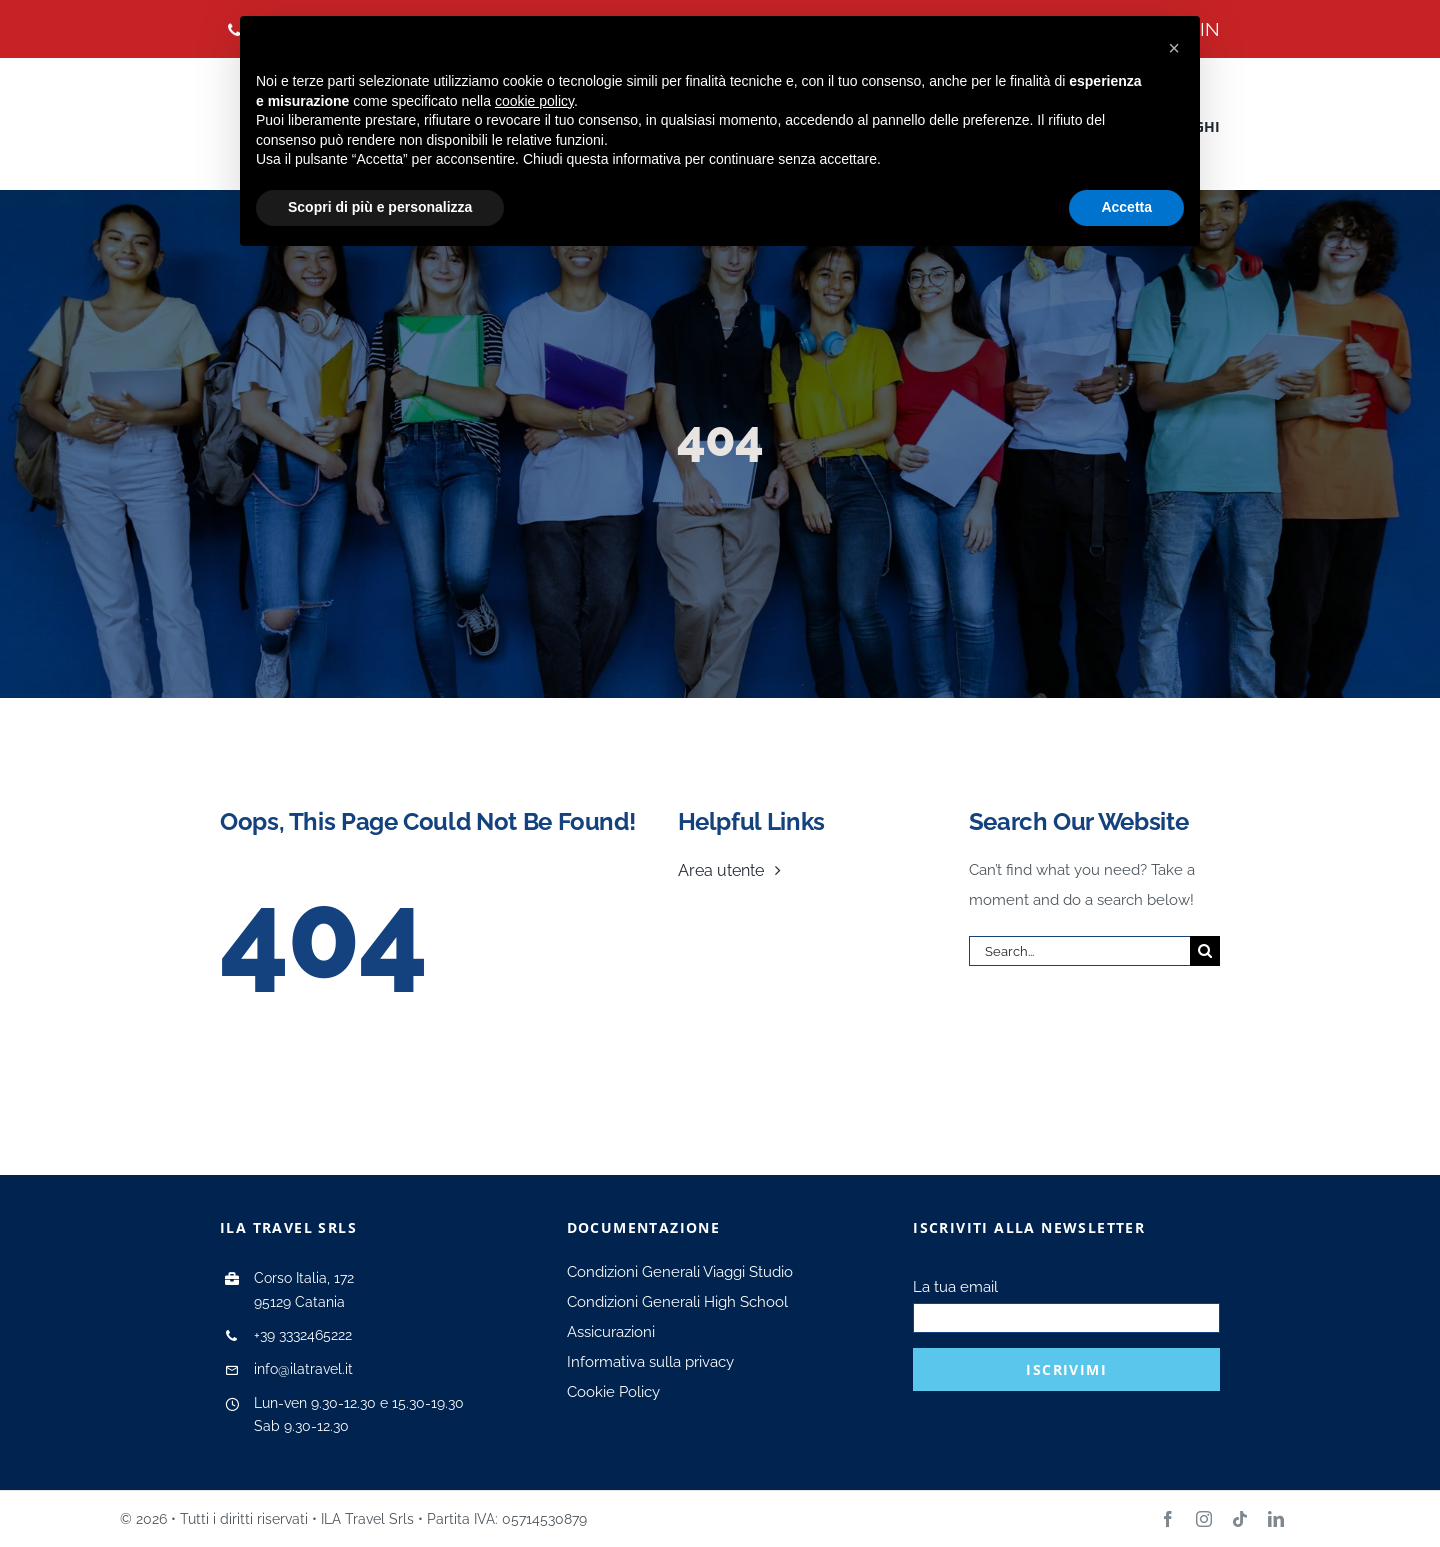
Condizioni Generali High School (677, 1302)
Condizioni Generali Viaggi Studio (680, 1272)
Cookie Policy (613, 1392)
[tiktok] (1240, 1519)
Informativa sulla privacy (650, 1362)
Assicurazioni (611, 1332)
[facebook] (1168, 1519)
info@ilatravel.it (303, 1369)
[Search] (1205, 951)
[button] (1174, 48)
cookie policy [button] (534, 101)
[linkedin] (1276, 1519)
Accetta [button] (1126, 207)
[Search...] (1079, 951)
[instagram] (1204, 1519)
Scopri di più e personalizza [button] (380, 207)
